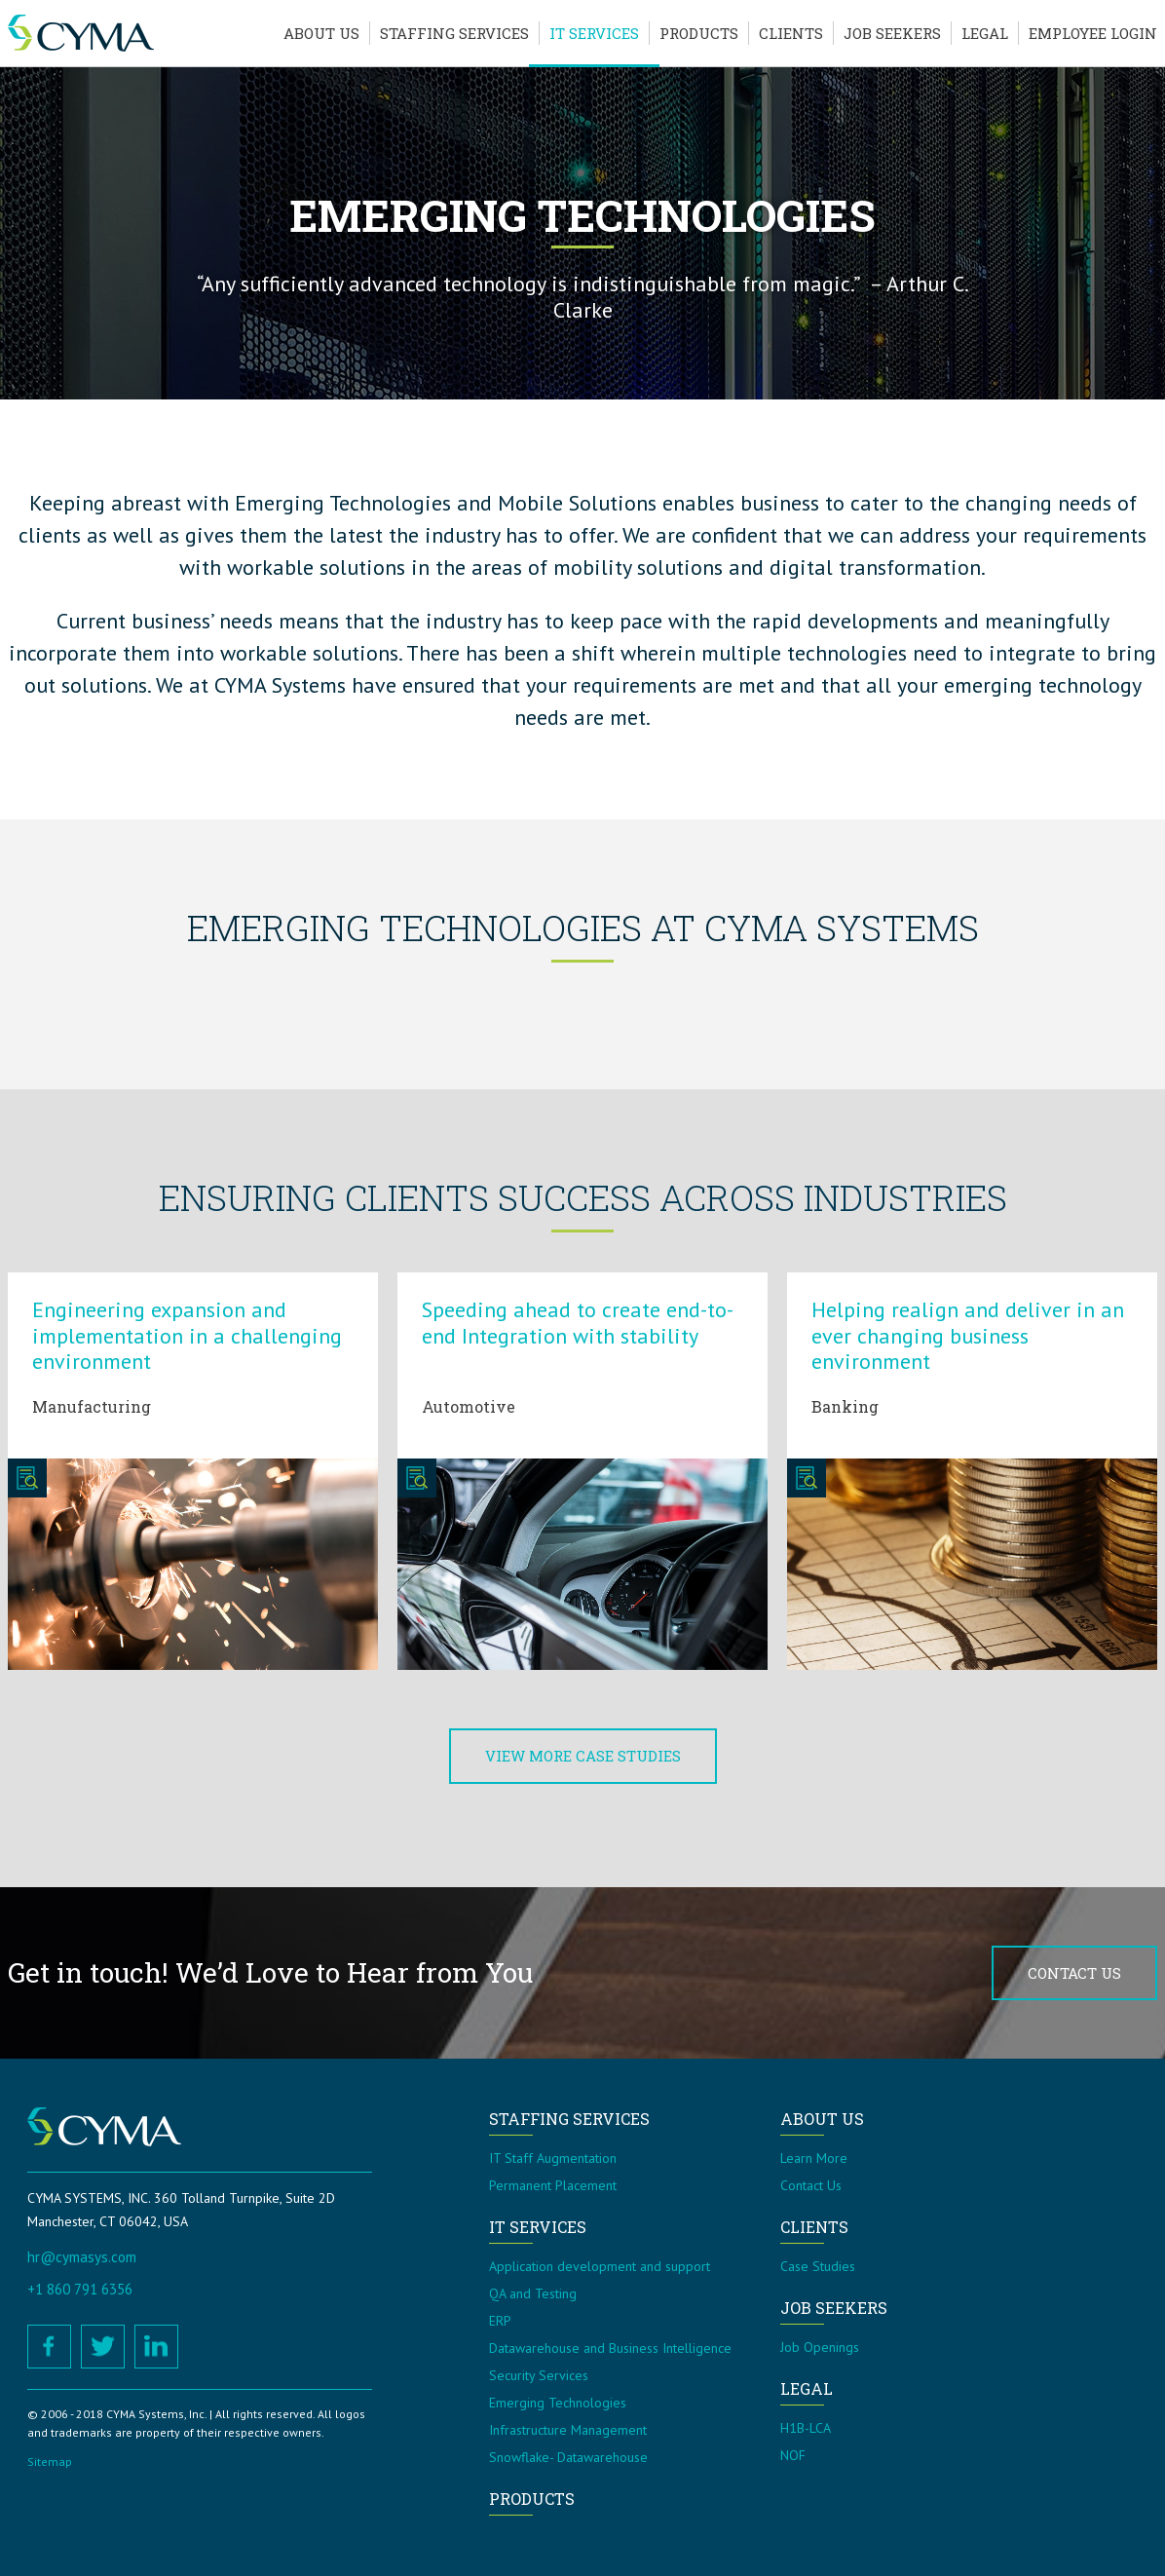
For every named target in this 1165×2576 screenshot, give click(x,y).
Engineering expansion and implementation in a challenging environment (187, 1335)
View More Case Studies (583, 1755)
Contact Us (1074, 1973)
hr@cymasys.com (81, 2257)
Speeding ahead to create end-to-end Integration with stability (577, 1322)
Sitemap (49, 2461)
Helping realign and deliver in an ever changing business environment (967, 1335)
